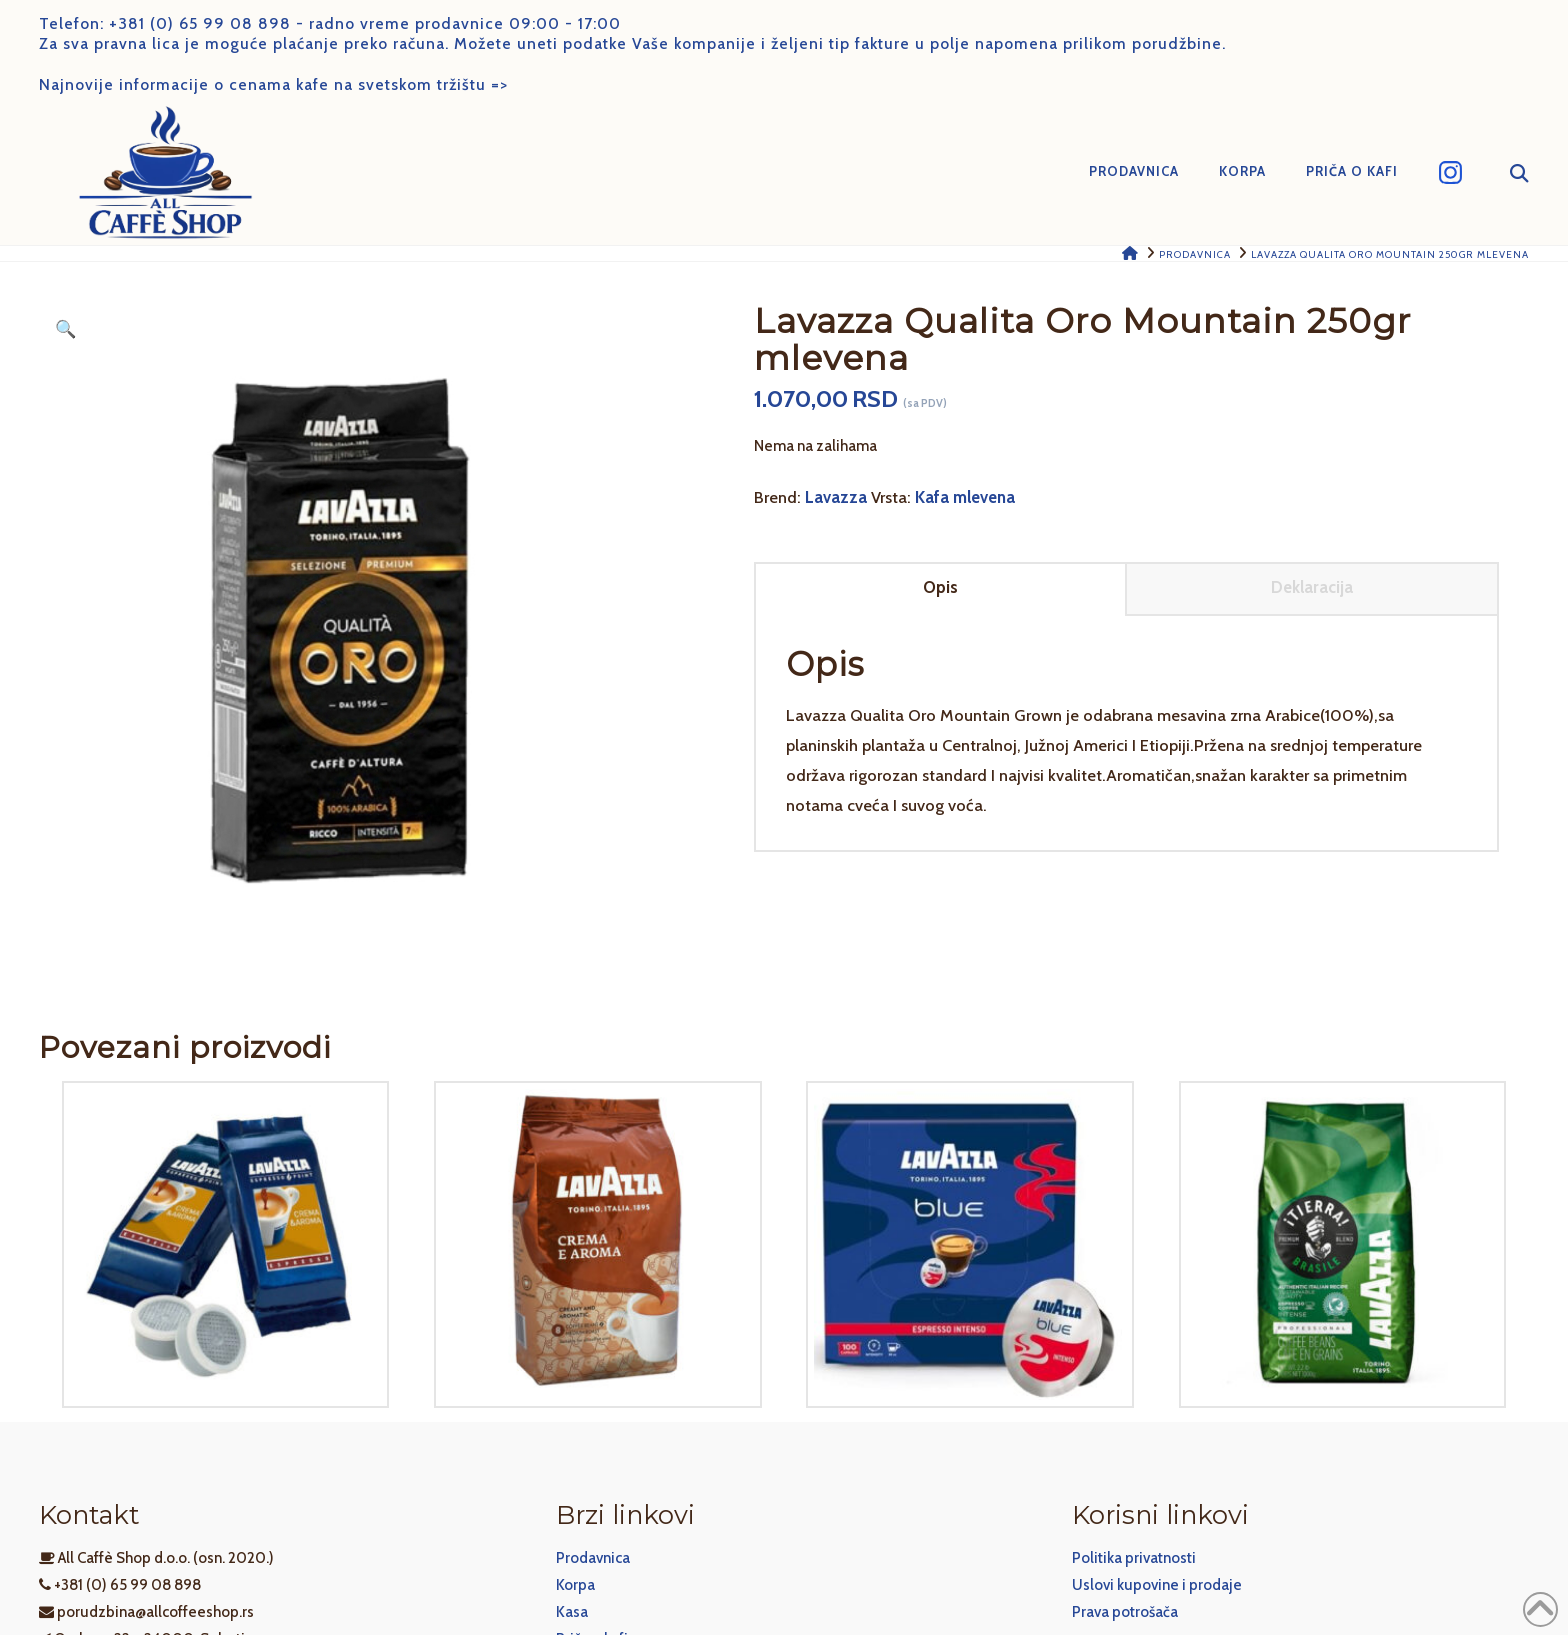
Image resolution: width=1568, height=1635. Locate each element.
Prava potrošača (1125, 1612)
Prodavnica (593, 1558)
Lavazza (836, 497)
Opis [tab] (940, 587)
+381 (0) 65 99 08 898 (200, 23)
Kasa (572, 1612)
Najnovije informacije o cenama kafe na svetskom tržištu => (273, 84)
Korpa (575, 1585)
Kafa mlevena (965, 497)
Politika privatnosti (1134, 1558)
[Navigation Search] (1505, 173)
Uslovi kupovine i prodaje (1157, 1585)
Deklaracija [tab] (1312, 587)
